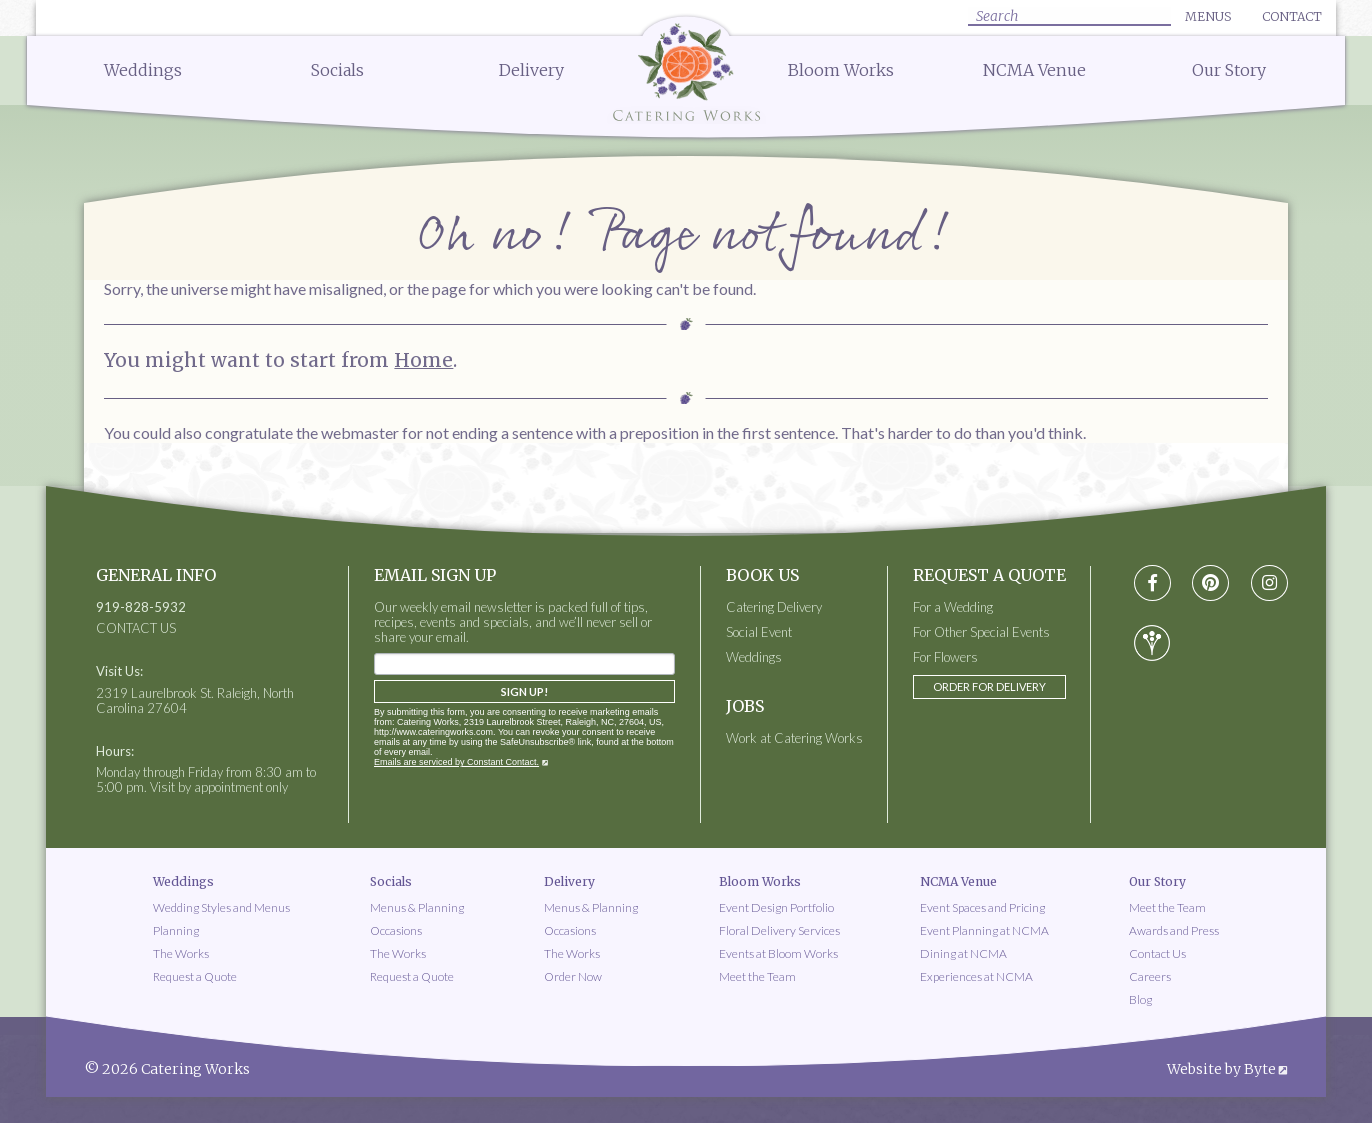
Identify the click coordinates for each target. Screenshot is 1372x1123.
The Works (181, 953)
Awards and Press (1174, 930)
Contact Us (1157, 953)
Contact (1292, 16)
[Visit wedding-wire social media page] (1152, 643)
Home (423, 360)
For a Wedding (953, 607)
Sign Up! (524, 691)
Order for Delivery (989, 686)
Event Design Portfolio (776, 907)
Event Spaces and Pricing (982, 907)
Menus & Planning (417, 907)
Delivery (531, 70)
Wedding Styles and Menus (221, 907)
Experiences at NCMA (976, 976)
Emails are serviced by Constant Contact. (456, 762)
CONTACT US (136, 628)
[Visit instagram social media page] (1269, 583)
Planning (176, 930)
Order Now (573, 976)
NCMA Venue (1034, 70)
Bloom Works (841, 70)
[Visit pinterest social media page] (1210, 583)
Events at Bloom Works (778, 953)
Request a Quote (195, 976)
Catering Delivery (774, 607)
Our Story (1229, 70)
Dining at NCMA (963, 953)
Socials (337, 70)
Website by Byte (1221, 1069)
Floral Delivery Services (779, 930)
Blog (1140, 999)
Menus (1208, 16)
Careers (1150, 976)
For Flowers (945, 657)
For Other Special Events (981, 632)
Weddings (143, 70)
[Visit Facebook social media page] (1152, 583)
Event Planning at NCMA (984, 930)
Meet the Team (757, 976)
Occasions (396, 930)
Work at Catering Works (794, 738)
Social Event (759, 632)
